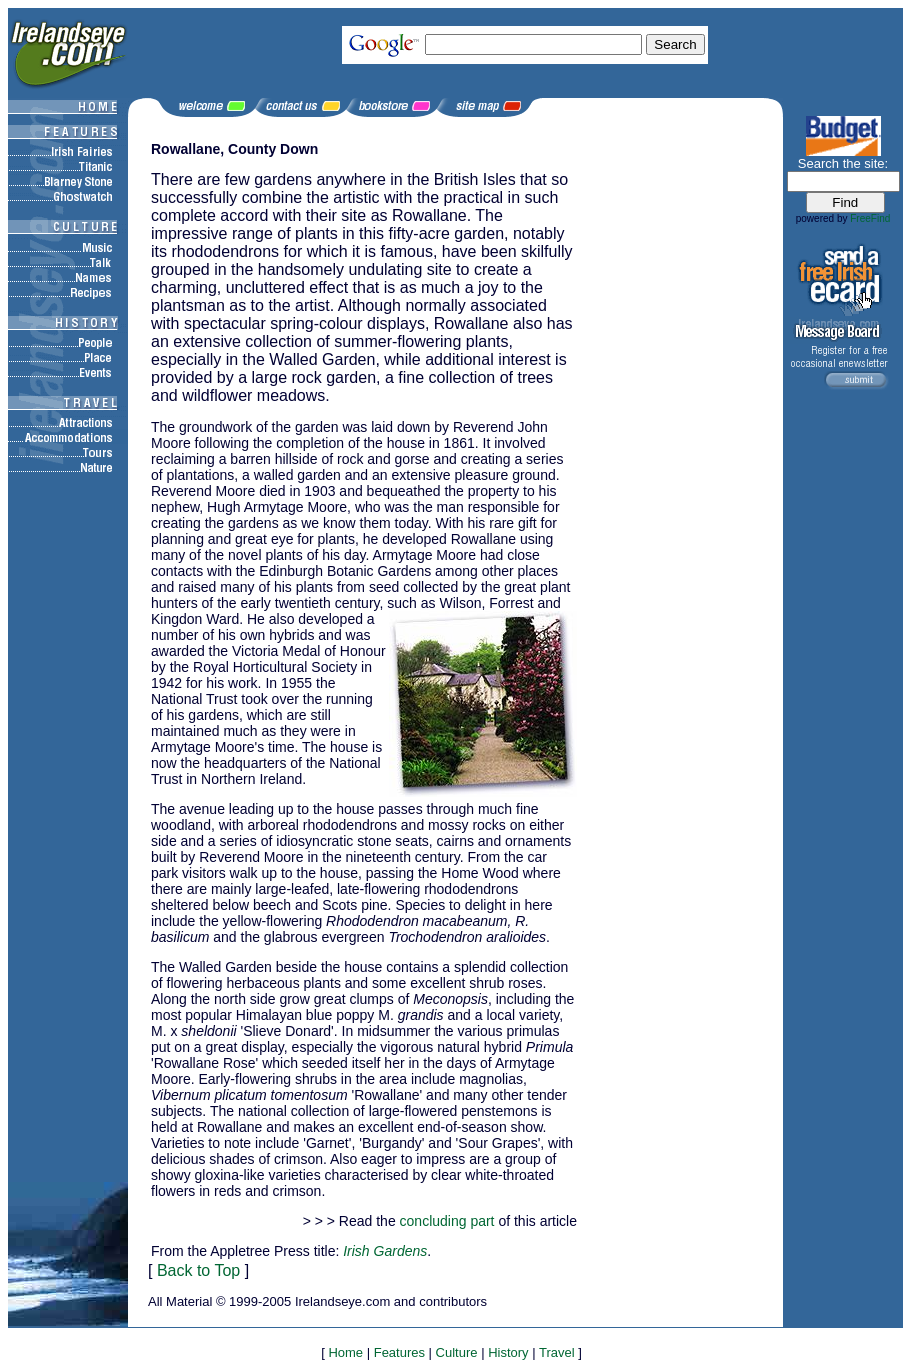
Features (399, 1352)
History (508, 1352)
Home (345, 1352)
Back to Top (198, 1270)
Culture (457, 1352)
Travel (557, 1352)
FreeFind (870, 218)
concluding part (447, 1221)
